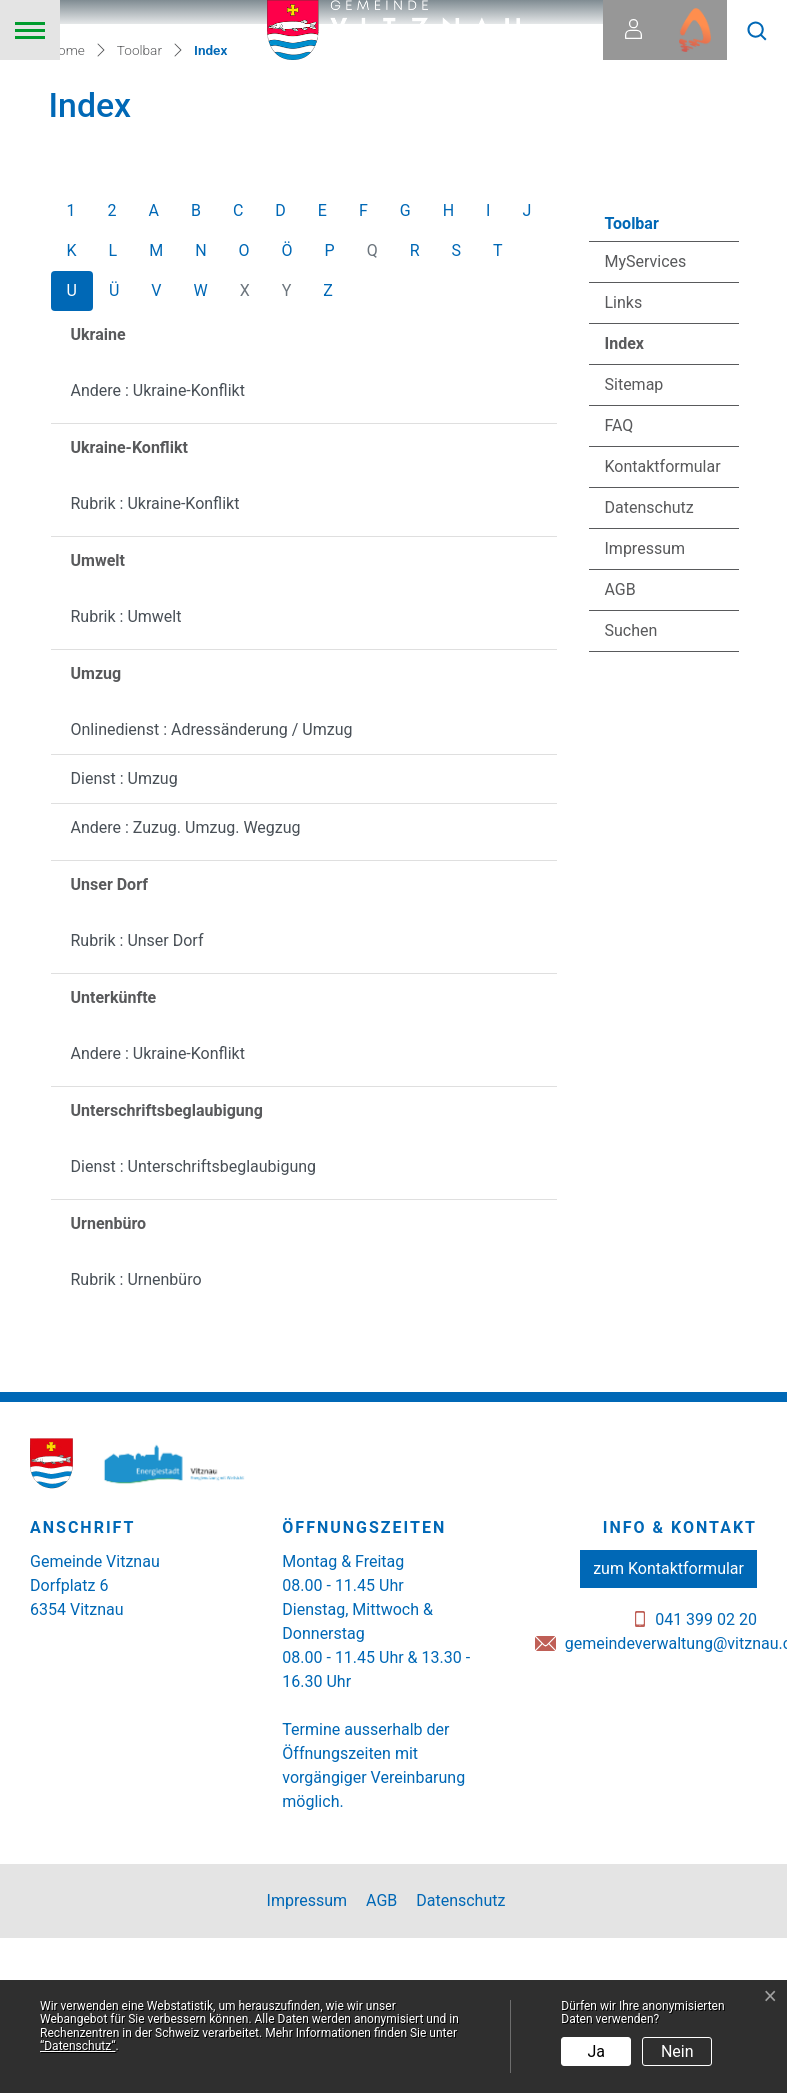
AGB (620, 749)
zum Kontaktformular (668, 1728)
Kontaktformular (663, 626)
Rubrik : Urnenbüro (136, 1439)
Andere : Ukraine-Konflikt (158, 550)
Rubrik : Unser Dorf (137, 1100)
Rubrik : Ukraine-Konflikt (155, 663)
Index (659, 509)
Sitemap (634, 544)
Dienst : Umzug (124, 938)
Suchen (631, 790)
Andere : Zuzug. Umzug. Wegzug (186, 987)
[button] (757, 30)
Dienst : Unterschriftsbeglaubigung (194, 1326)
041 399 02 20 (706, 1779)
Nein (677, 2051)
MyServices (646, 421)
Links (624, 462)
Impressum (645, 708)
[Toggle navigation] (30, 30)
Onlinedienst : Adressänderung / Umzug (212, 889)
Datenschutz (649, 667)
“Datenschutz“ (77, 2046)
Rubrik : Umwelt (126, 776)
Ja (597, 2051)
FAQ (619, 585)
